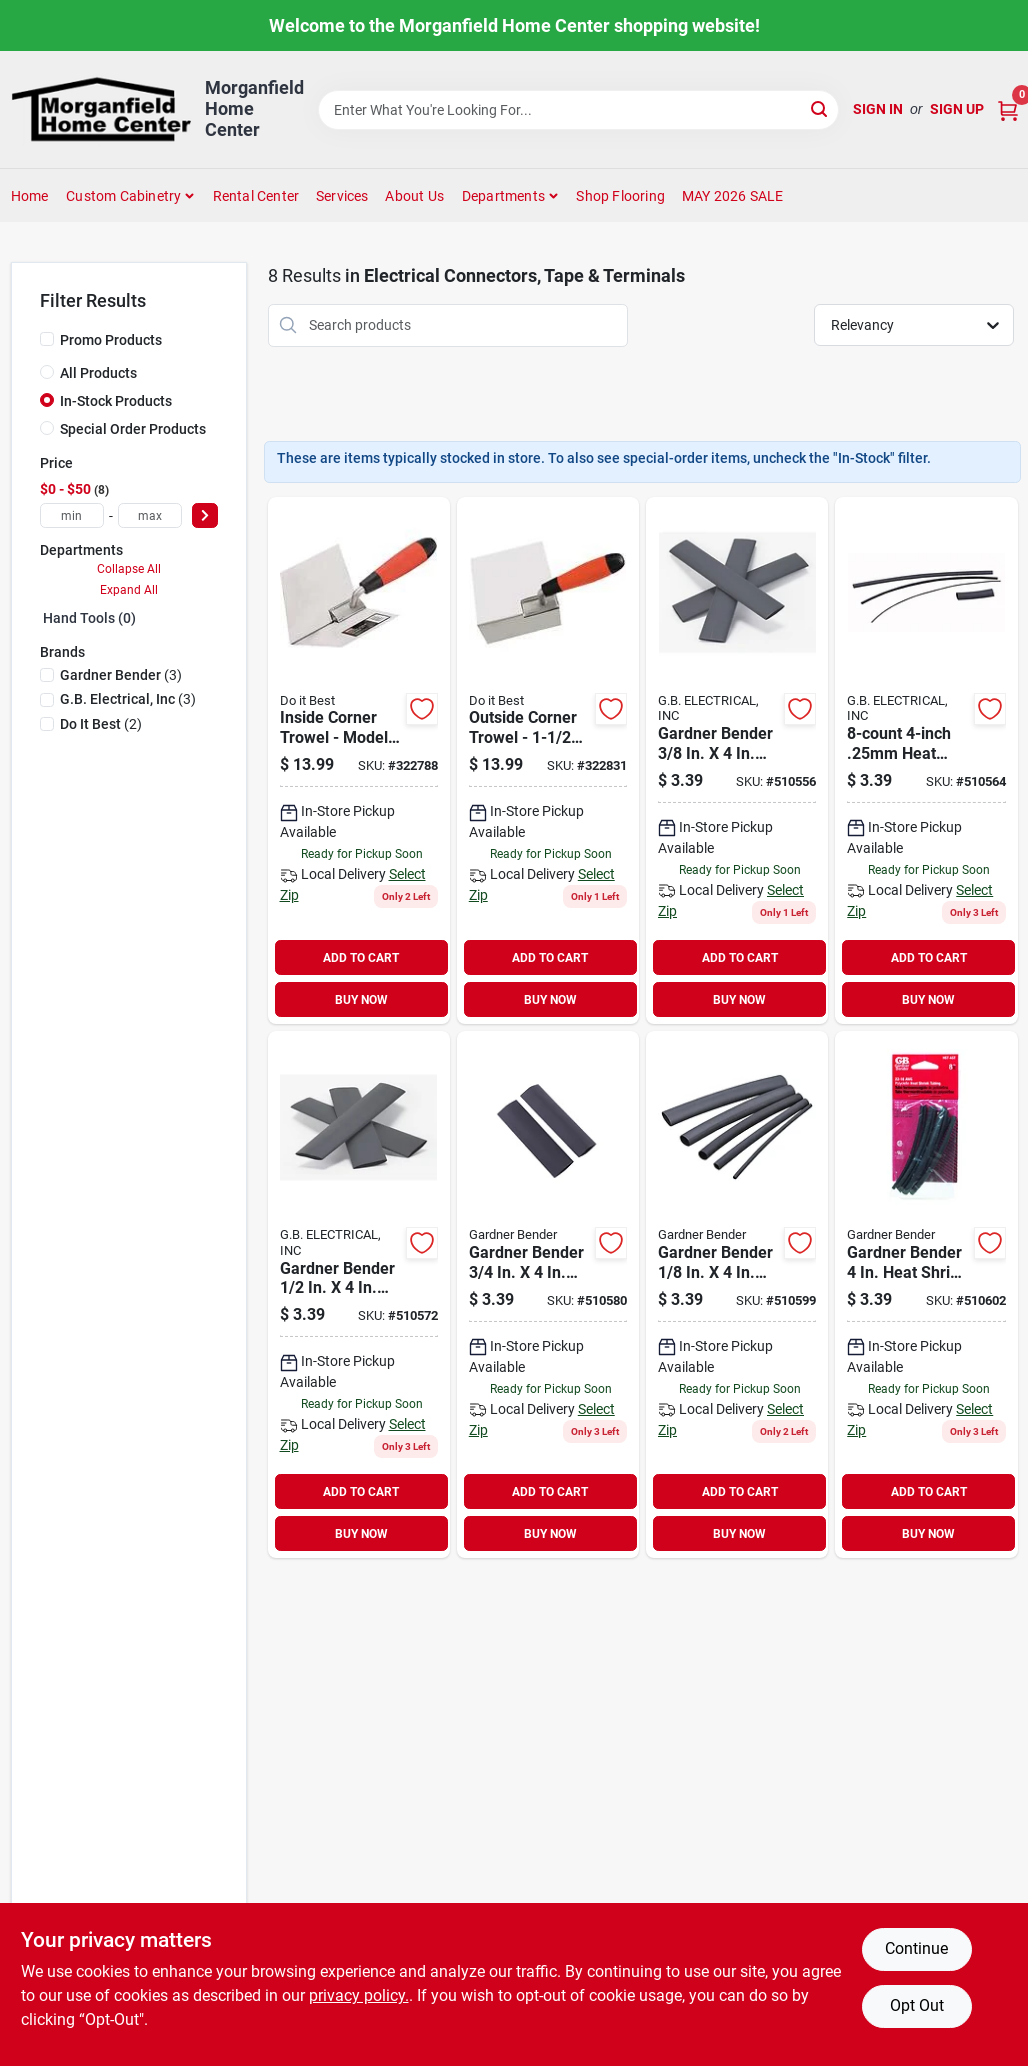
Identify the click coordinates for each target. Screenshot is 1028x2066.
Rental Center (256, 196)
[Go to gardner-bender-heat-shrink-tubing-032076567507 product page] (548, 1294)
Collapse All (129, 569)
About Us (414, 196)
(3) (121, 675)
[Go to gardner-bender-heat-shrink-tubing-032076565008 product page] (359, 1294)
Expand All (129, 590)
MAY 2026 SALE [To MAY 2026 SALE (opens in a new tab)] (733, 196)
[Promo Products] (47, 339)
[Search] (820, 108)
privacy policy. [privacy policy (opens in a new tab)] (359, 1995)
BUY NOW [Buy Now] (361, 1000)
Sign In (878, 109)
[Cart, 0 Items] (1008, 109)
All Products (98, 373)
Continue (916, 1948)
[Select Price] (205, 515)
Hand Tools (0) (89, 618)
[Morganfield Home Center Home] (101, 109)
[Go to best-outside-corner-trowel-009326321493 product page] (548, 760)
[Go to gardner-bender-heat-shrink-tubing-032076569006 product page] (926, 1294)
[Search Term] (579, 110)
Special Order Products (133, 429)
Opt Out (917, 2005)
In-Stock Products (116, 401)
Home (30, 196)
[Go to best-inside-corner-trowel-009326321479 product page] (359, 760)
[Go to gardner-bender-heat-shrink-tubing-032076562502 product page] (926, 760)
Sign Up (957, 109)
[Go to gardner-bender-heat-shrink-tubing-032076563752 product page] (737, 760)
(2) (101, 724)
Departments (503, 196)
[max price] (150, 515)
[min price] (72, 515)
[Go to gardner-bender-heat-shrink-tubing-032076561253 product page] (737, 1294)
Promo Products (111, 340)
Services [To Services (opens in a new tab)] (342, 196)
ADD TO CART (361, 958)
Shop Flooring (620, 196)
